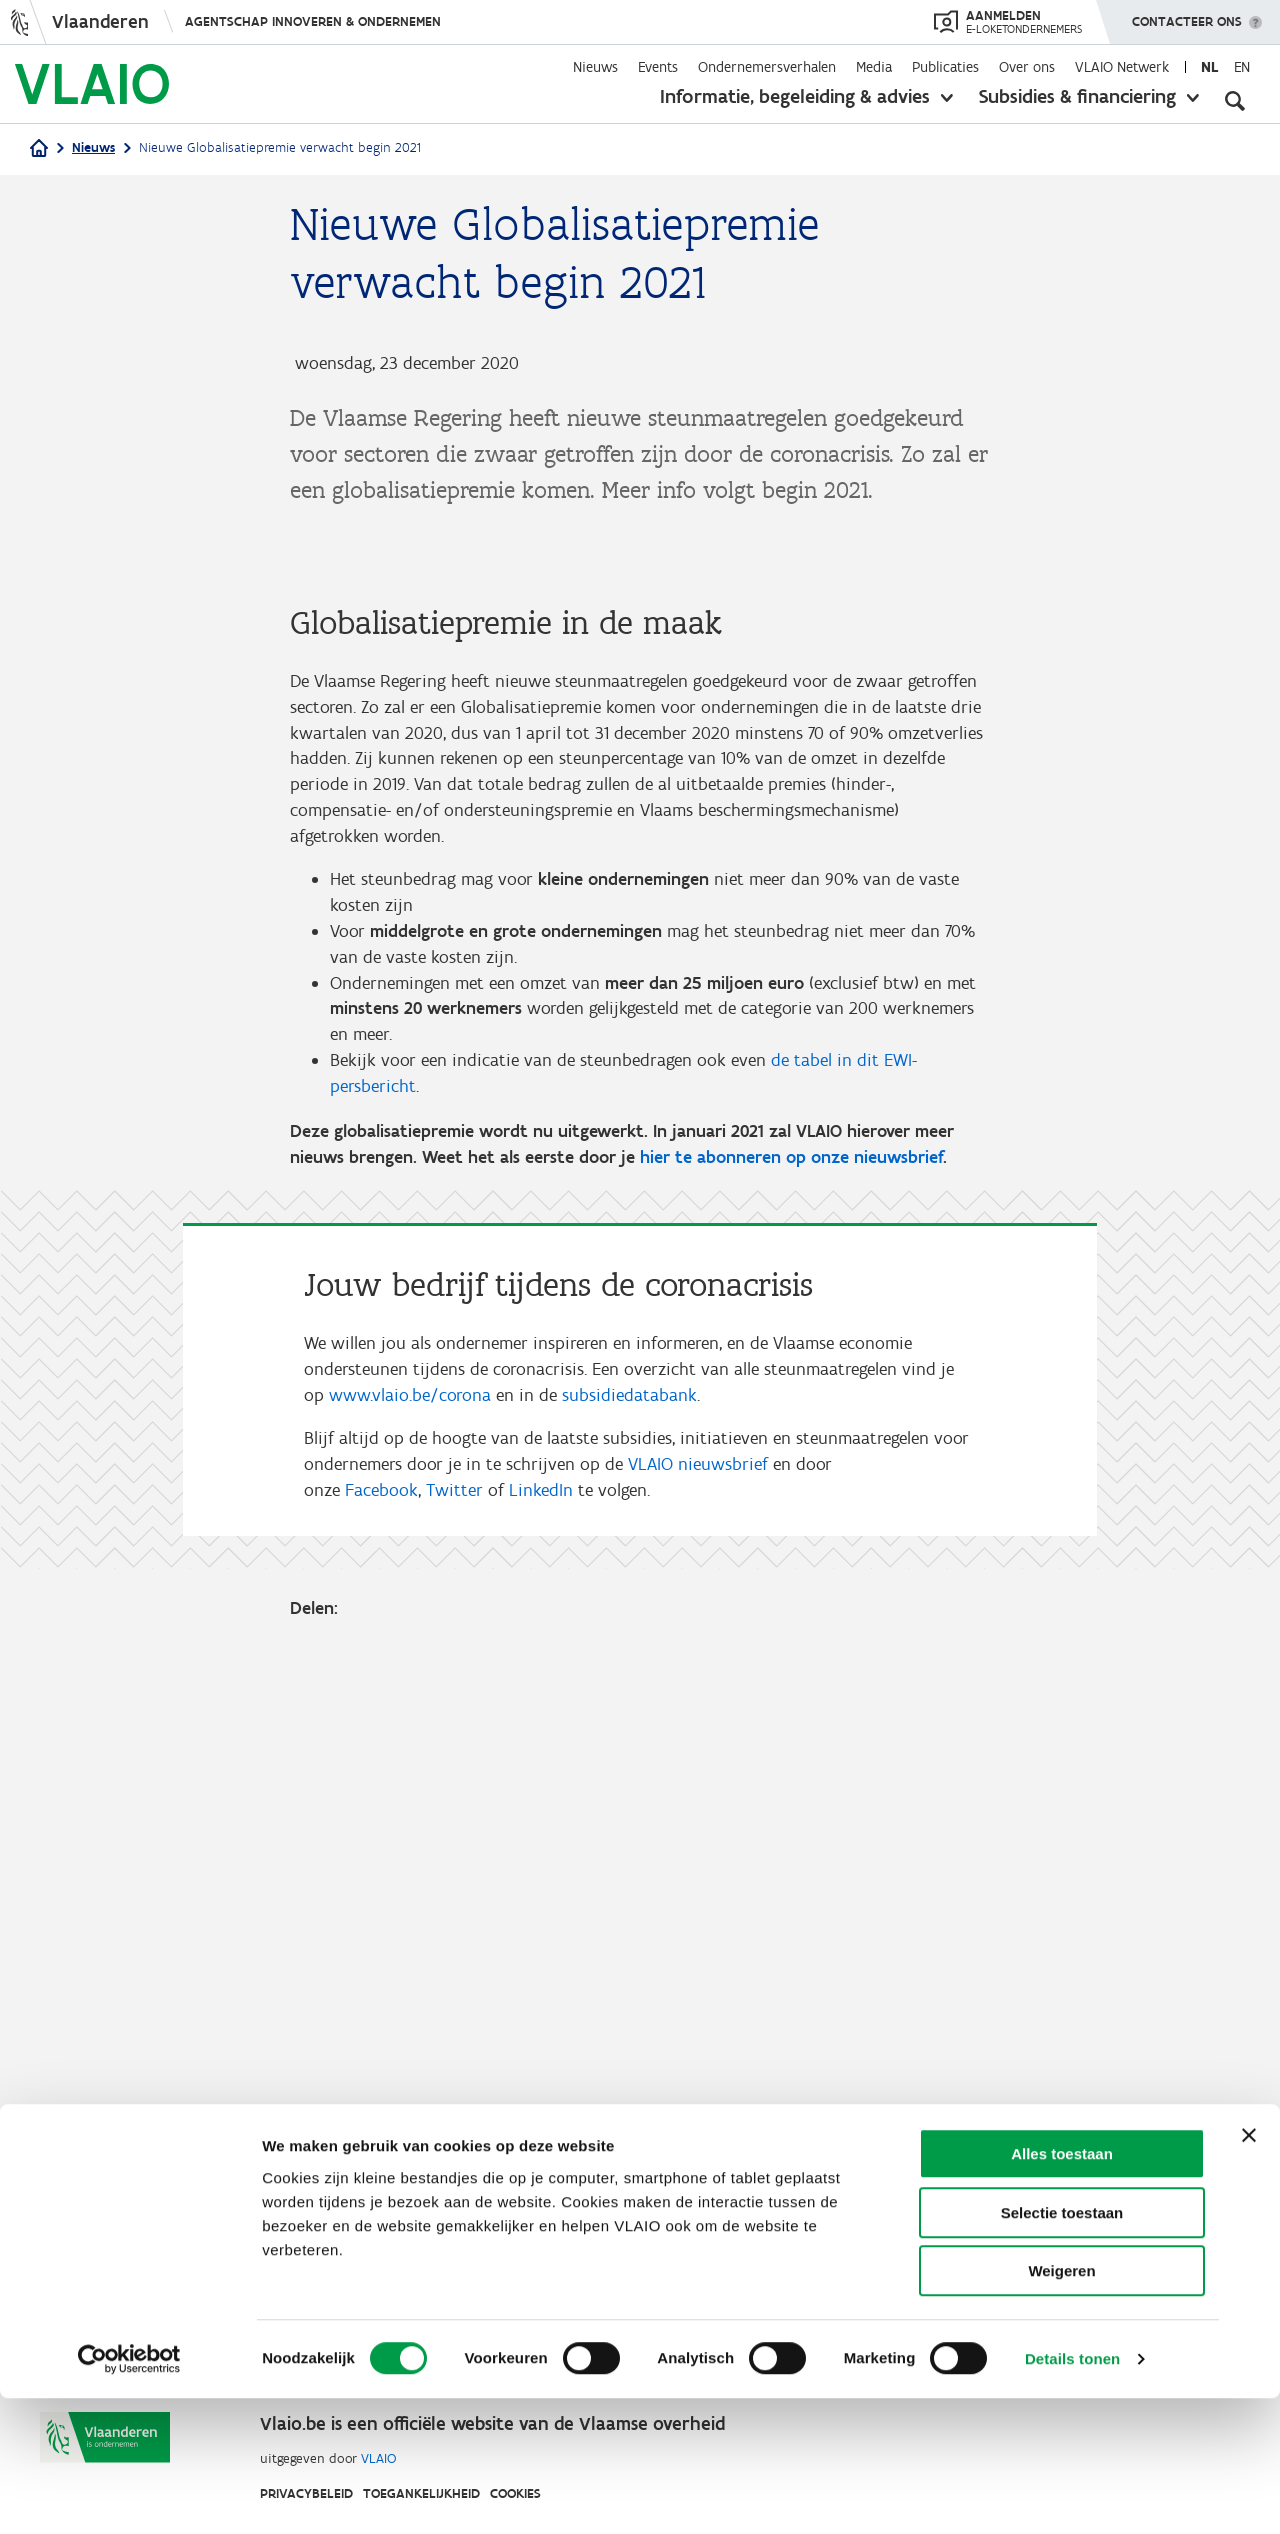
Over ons (1027, 67)
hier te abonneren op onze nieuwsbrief (791, 1670)
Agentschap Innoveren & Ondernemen (313, 21)
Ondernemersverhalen (767, 67)
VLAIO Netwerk (1122, 67)
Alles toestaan (1062, 2289)
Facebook (381, 2010)
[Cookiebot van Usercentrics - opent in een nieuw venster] (129, 2495)
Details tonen (1072, 2494)
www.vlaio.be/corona (410, 1911)
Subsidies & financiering (1077, 96)
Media (874, 67)
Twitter (454, 2010)
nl (1209, 67)
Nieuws (595, 67)
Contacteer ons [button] (1187, 15)
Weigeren (1061, 2406)
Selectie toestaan (1062, 2348)
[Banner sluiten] (1249, 2271)
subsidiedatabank (629, 1911)
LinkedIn (541, 2010)
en (1242, 67)
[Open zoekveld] (1235, 100)
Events (658, 67)
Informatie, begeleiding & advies (795, 96)
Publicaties (945, 67)
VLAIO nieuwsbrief (698, 1983)
